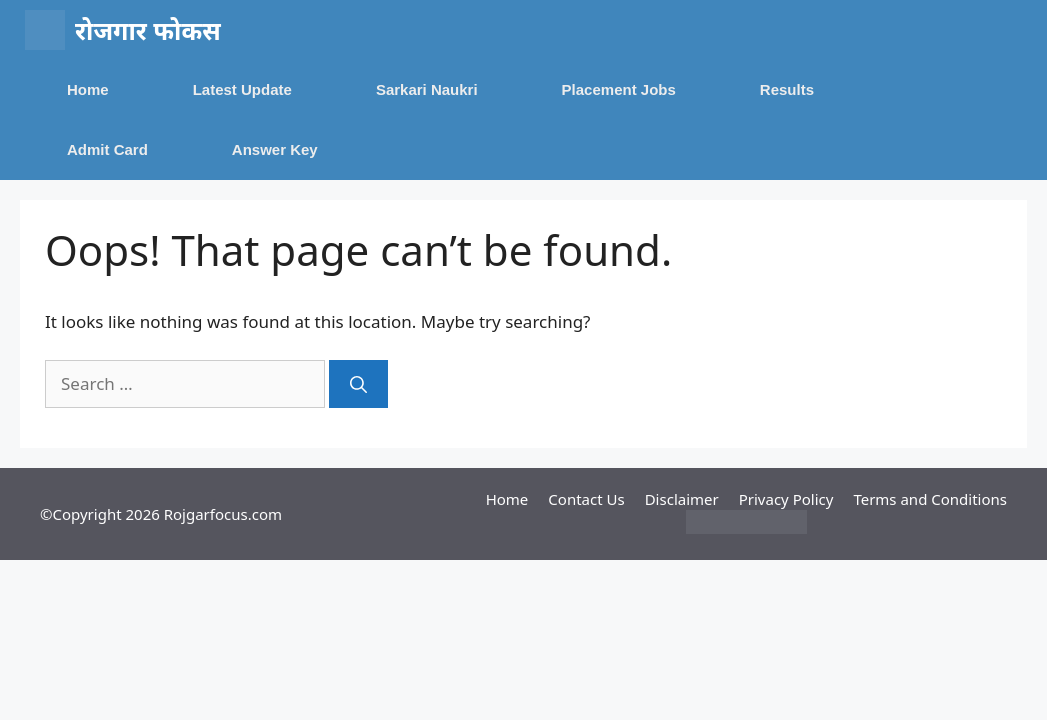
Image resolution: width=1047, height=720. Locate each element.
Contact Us (586, 499)
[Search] (358, 384)
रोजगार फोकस (148, 30)
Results (787, 89)
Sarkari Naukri (427, 89)
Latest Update (242, 89)
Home (88, 89)
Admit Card (107, 149)
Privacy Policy (786, 499)
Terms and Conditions (930, 499)
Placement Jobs (619, 89)
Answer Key (275, 149)
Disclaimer (682, 499)
